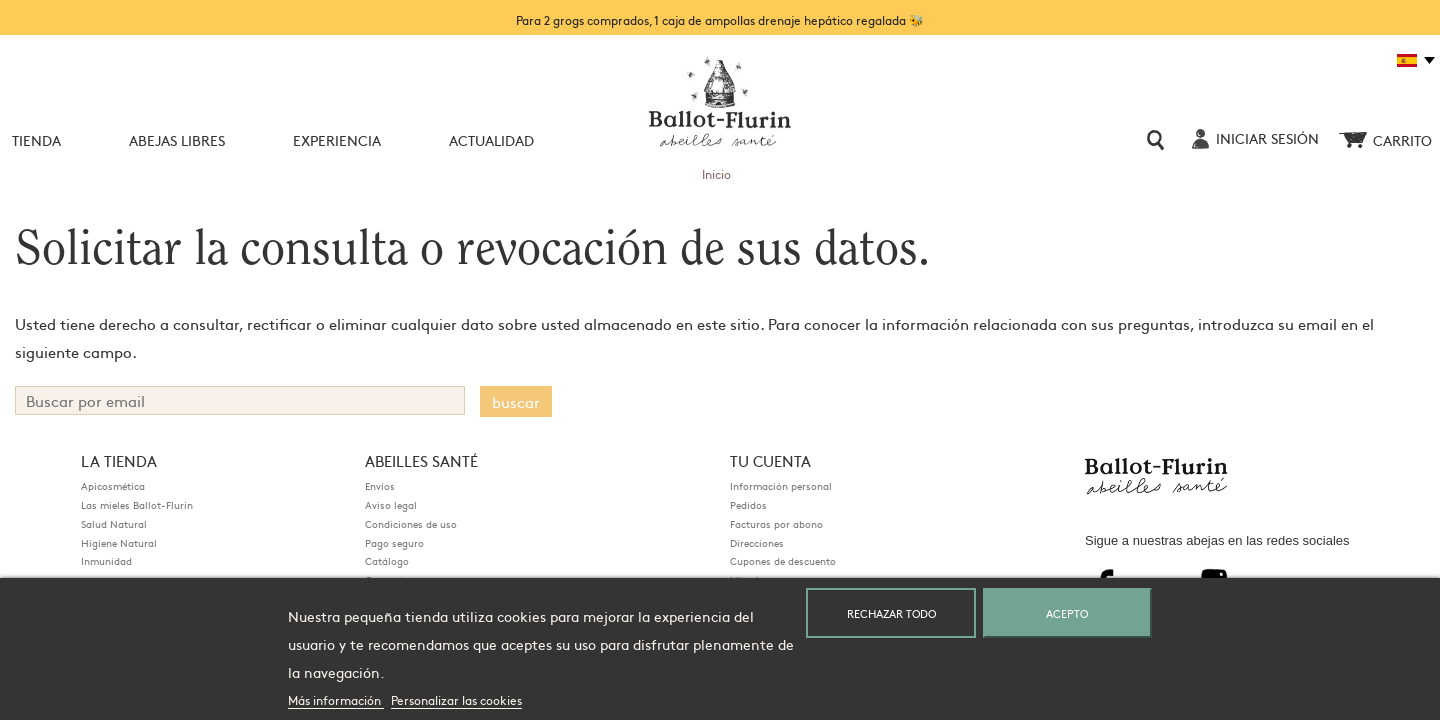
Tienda (36, 140)
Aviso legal (391, 505)
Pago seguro (394, 543)
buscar (516, 401)
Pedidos (748, 505)
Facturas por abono (776, 524)
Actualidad (491, 140)
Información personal (781, 486)
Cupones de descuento (783, 561)
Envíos (380, 486)
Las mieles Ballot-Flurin (137, 505)
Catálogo (387, 561)
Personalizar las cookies (456, 700)
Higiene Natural (119, 543)
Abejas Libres (177, 140)
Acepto (1067, 613)
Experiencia (337, 140)
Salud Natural (114, 524)
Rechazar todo (891, 613)
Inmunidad (106, 561)
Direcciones (757, 543)
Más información (336, 700)
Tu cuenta (770, 460)
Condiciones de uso (411, 524)
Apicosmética (113, 486)
